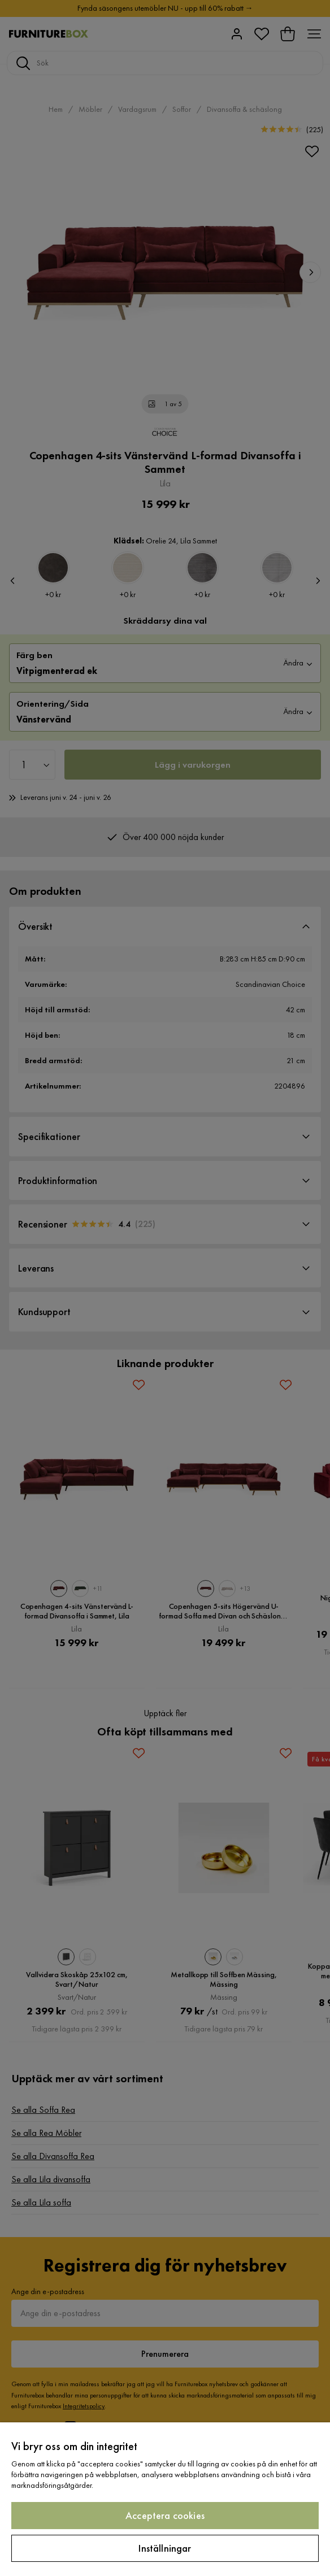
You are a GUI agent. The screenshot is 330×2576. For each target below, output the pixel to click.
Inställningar (164, 2548)
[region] (165, 2499)
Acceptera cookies (165, 2515)
